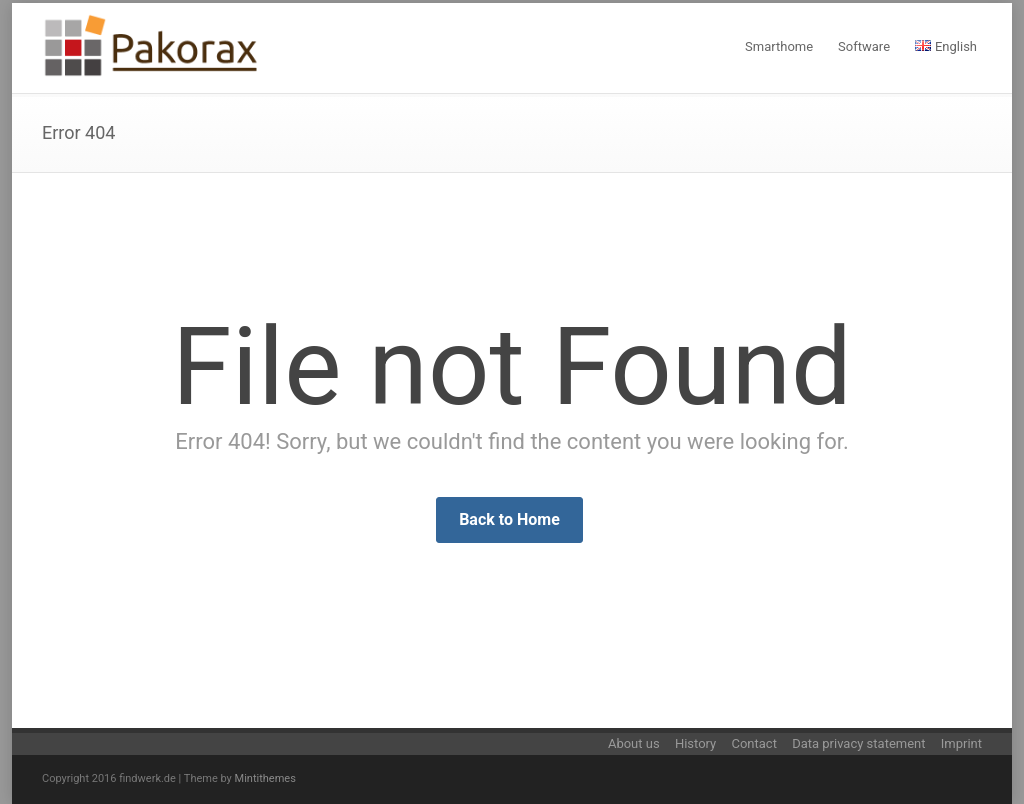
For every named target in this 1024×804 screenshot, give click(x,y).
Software (864, 46)
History (695, 743)
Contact (753, 743)
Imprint (961, 743)
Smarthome (779, 46)
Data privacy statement (858, 743)
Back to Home (509, 519)
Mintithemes (265, 778)
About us (634, 743)
